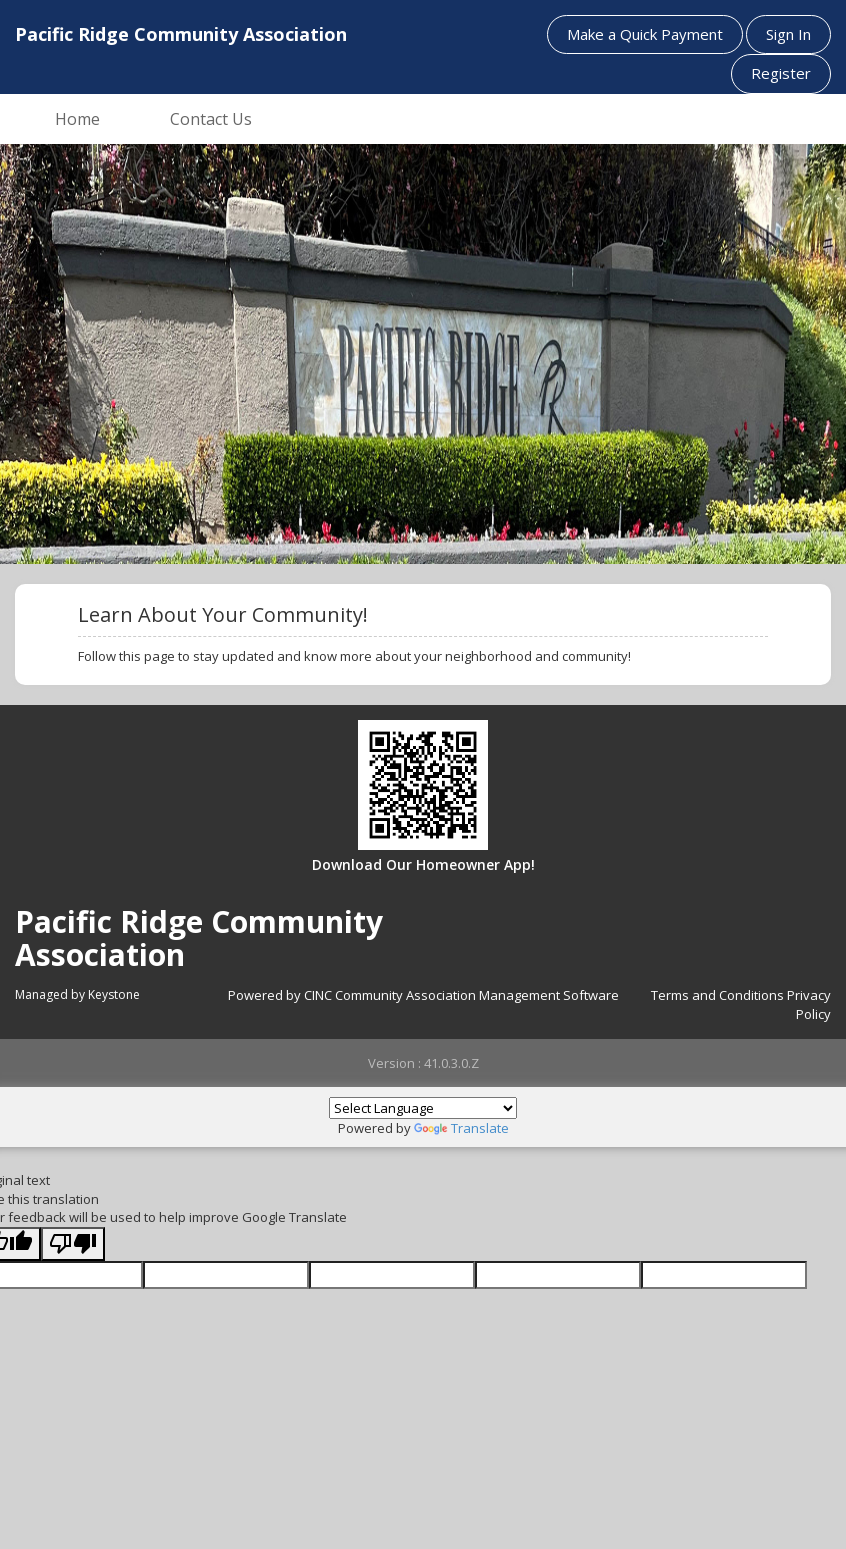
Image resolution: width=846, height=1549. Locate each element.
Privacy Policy (809, 1004)
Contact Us (211, 119)
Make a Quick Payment (645, 34)
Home (77, 119)
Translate (461, 1128)
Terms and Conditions (717, 995)
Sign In (788, 34)
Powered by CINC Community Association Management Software (423, 995)
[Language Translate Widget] (423, 1108)
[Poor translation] (73, 1244)
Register (781, 73)
